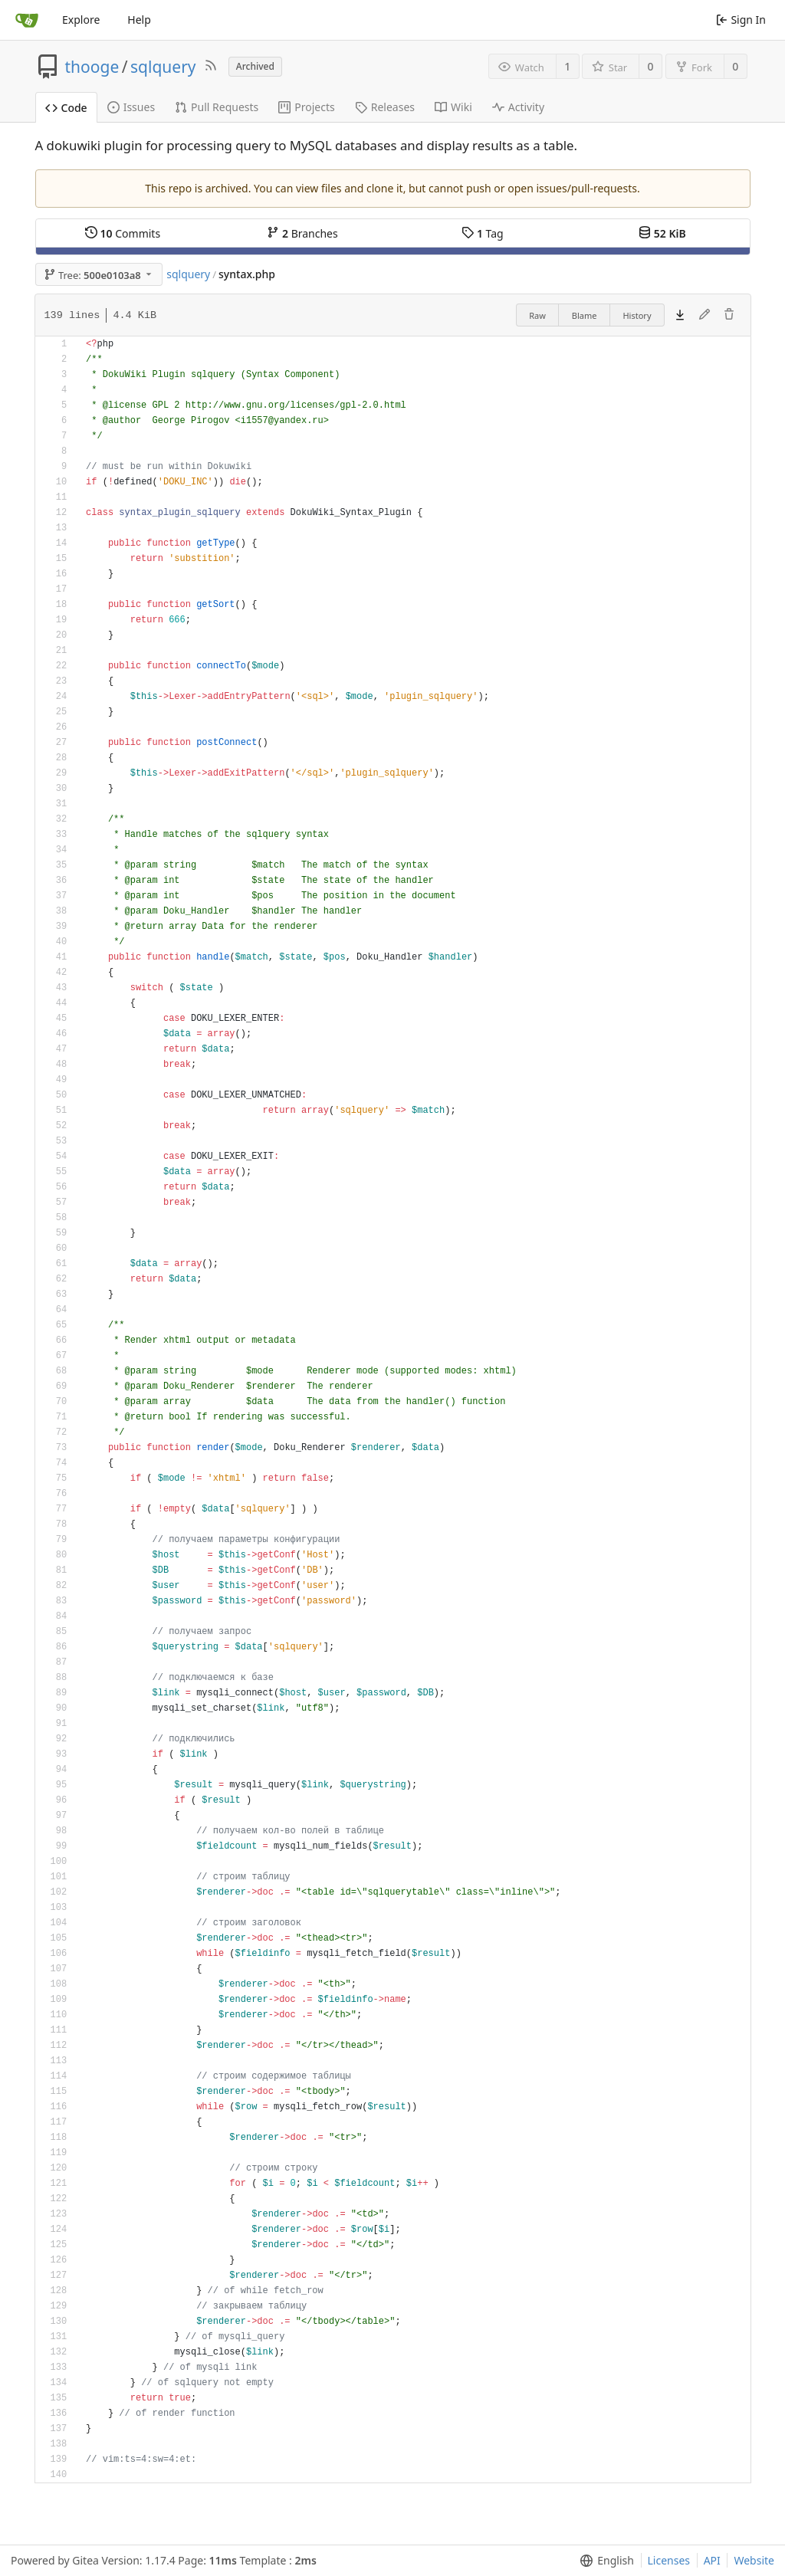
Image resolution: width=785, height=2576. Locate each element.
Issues (131, 107)
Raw (537, 315)
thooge (92, 66)
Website (754, 2560)
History (636, 315)
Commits (122, 233)
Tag (482, 233)
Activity (518, 107)
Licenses (669, 2560)
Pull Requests (216, 107)
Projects (306, 107)
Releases (385, 107)
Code (66, 107)
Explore (81, 19)
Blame (584, 315)
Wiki (453, 107)
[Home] (26, 19)
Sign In (741, 19)
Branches (302, 233)
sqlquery (163, 66)
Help (139, 19)
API (712, 2560)
